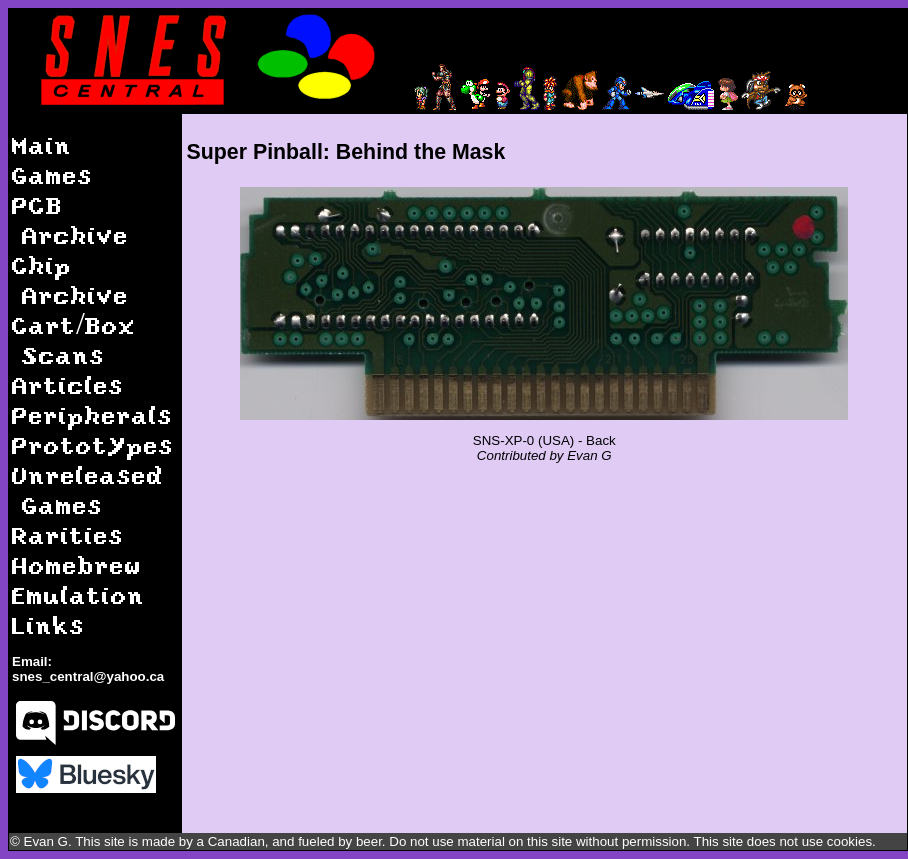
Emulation (78, 594)
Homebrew (77, 564)
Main (42, 144)
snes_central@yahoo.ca (88, 676)
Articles (68, 384)
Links (48, 624)
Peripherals (92, 414)
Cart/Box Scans (74, 339)
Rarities (68, 534)
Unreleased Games (88, 489)
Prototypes (93, 444)
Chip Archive (70, 279)
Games (52, 174)
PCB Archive (70, 219)
